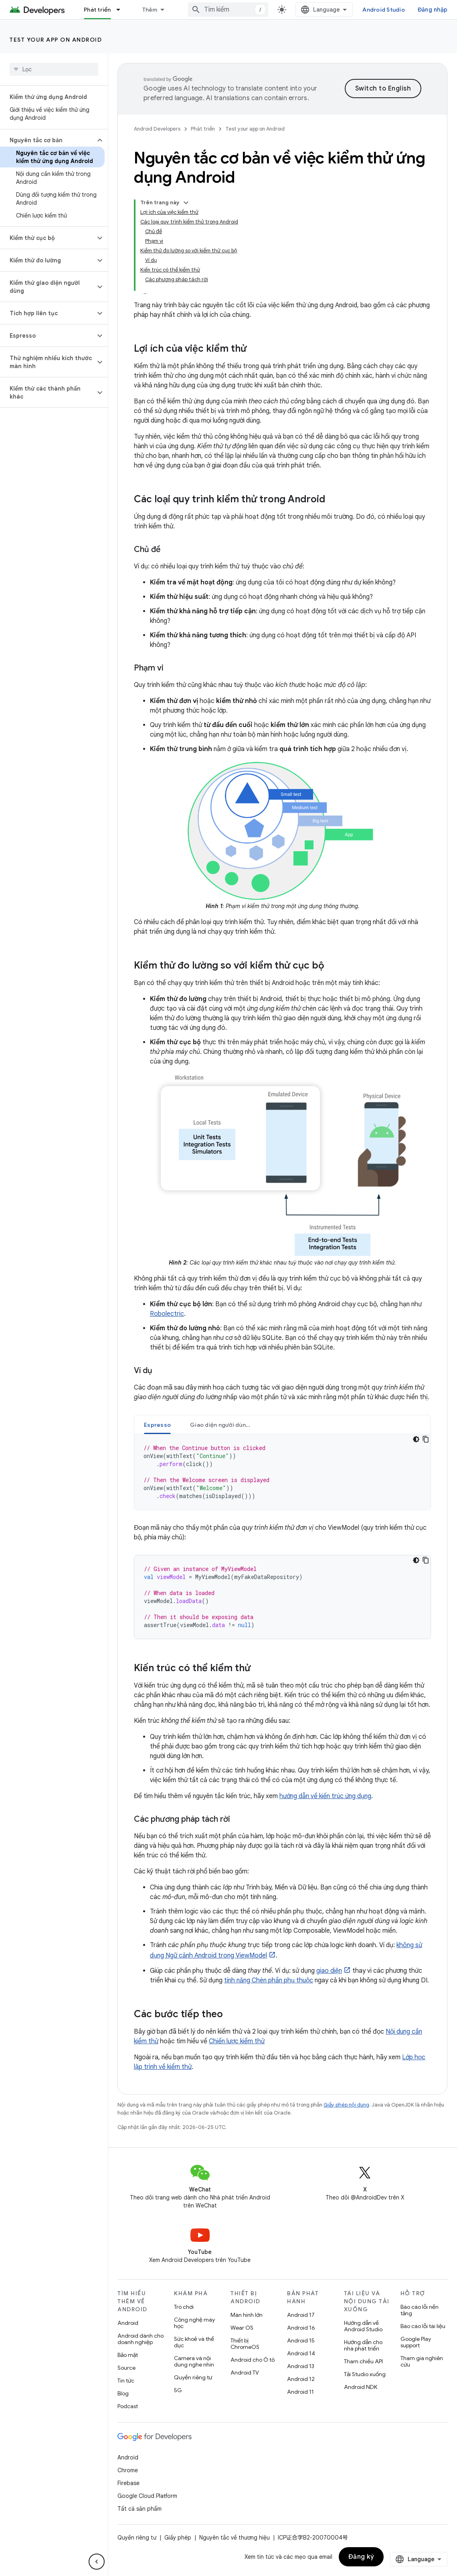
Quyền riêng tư (193, 2377)
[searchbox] (54, 69)
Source (126, 2367)
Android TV (245, 2372)
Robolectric (167, 1314)
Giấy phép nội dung (346, 2104)
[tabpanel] (282, 1472)
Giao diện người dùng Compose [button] (225, 1424)
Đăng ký (361, 2557)
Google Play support (415, 2342)
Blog (123, 2393)
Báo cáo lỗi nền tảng (419, 2310)
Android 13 (300, 2366)
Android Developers (157, 128)
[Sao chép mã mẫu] (426, 1439)
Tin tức (125, 2380)
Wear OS (242, 2327)
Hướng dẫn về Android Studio (363, 2326)
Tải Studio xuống (365, 2374)
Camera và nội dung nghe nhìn (194, 2361)
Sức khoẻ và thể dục (194, 2342)
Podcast (127, 2406)
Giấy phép (177, 2537)
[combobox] (228, 9)
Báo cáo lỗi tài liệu (422, 2326)
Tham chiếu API (363, 2361)
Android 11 (300, 2391)
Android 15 (301, 2340)
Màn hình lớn (247, 2314)
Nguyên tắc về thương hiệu (234, 2537)
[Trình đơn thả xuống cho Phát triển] (122, 9)
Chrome (127, 2470)
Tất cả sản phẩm (139, 2508)
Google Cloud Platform (147, 2495)
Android (127, 2322)
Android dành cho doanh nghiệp (140, 2339)
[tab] (157, 1424)
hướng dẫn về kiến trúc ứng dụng (325, 1796)
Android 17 (301, 2314)
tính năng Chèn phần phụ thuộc (268, 1980)
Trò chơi (184, 2306)
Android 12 (301, 2379)
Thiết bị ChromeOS (245, 2343)
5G (178, 2390)
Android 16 (301, 2327)
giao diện (329, 1971)
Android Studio (383, 9)
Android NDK (360, 2387)
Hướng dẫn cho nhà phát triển (363, 2345)
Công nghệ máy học (194, 2323)
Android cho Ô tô (253, 2359)
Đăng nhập (432, 9)
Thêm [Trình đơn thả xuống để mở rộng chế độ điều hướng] (150, 9)
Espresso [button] (157, 1424)
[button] (47, 140)
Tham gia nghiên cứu (421, 2361)
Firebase (128, 2483)
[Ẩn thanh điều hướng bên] (97, 2562)
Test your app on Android (56, 39)
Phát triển (203, 128)
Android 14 (301, 2353)
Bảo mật (127, 2354)
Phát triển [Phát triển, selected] (97, 9)
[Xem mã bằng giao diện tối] (416, 1439)
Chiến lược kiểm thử (237, 2041)
